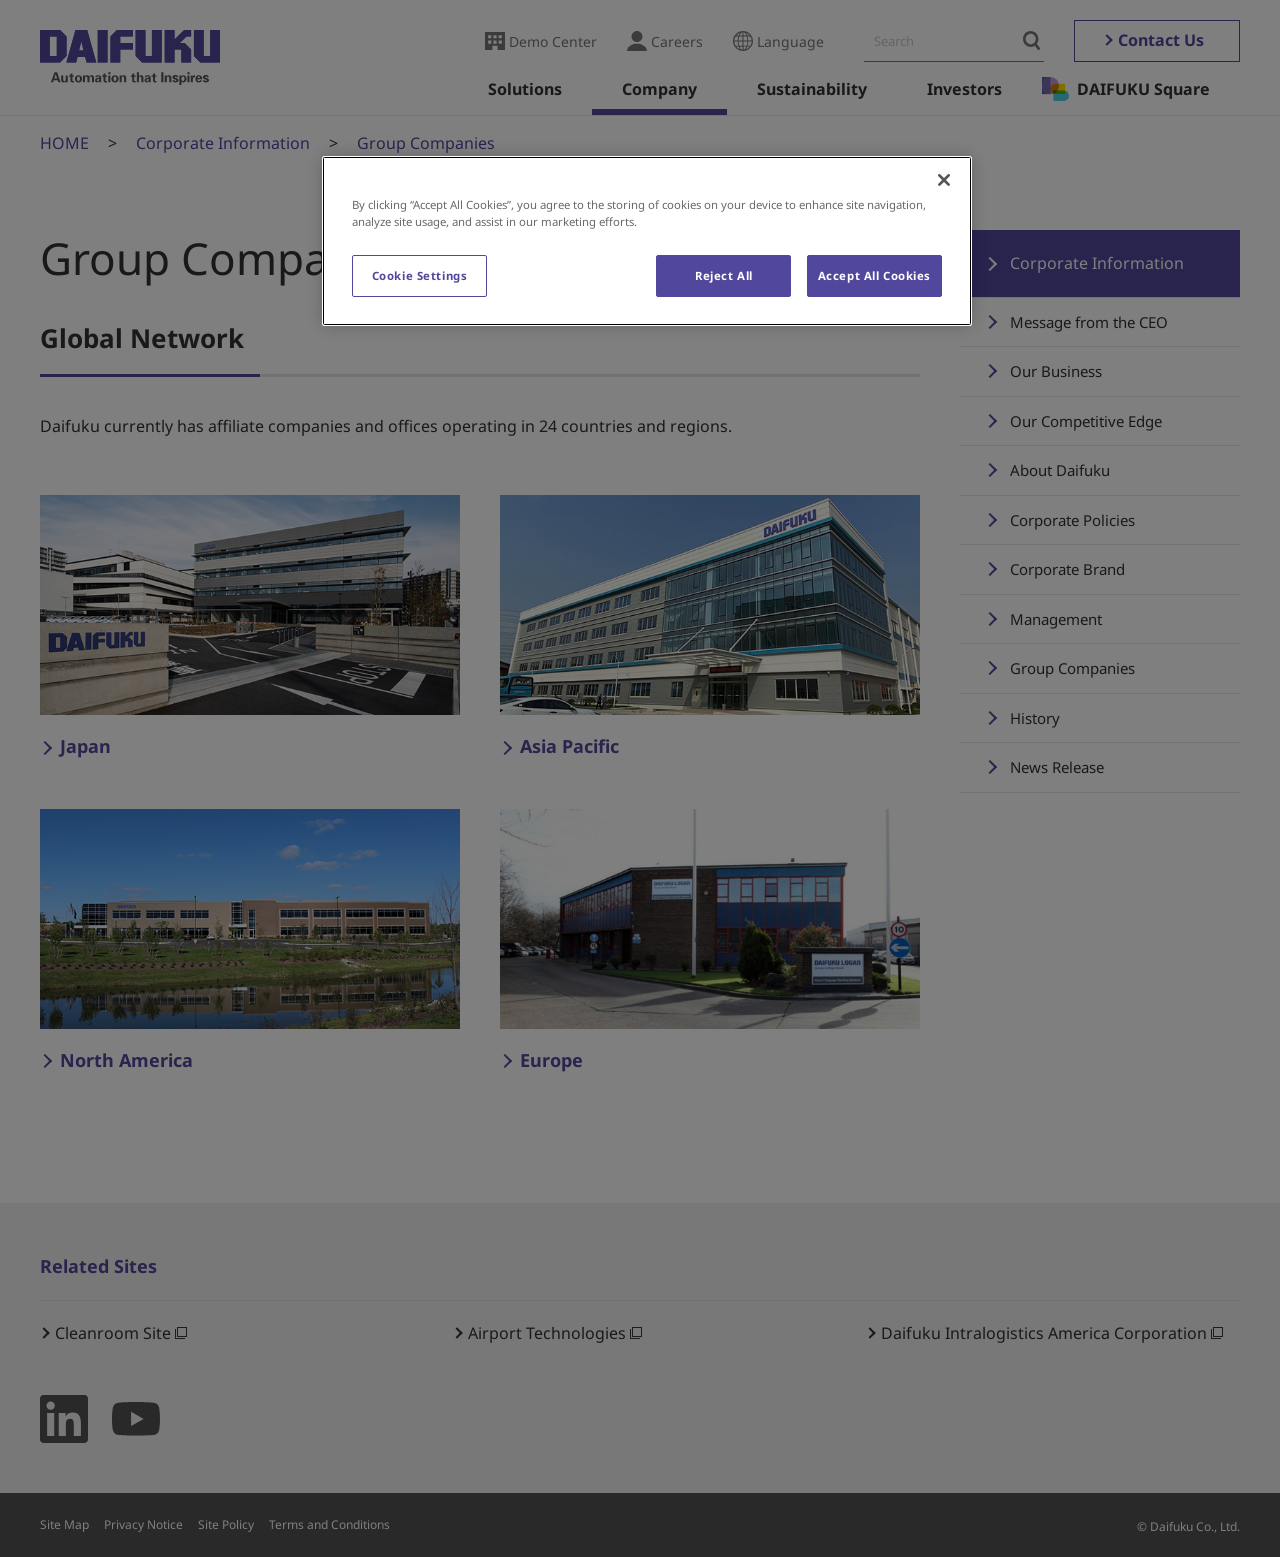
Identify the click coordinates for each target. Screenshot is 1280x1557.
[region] (647, 241)
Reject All (724, 275)
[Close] (944, 180)
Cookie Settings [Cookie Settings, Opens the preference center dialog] (420, 275)
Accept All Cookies (874, 275)
